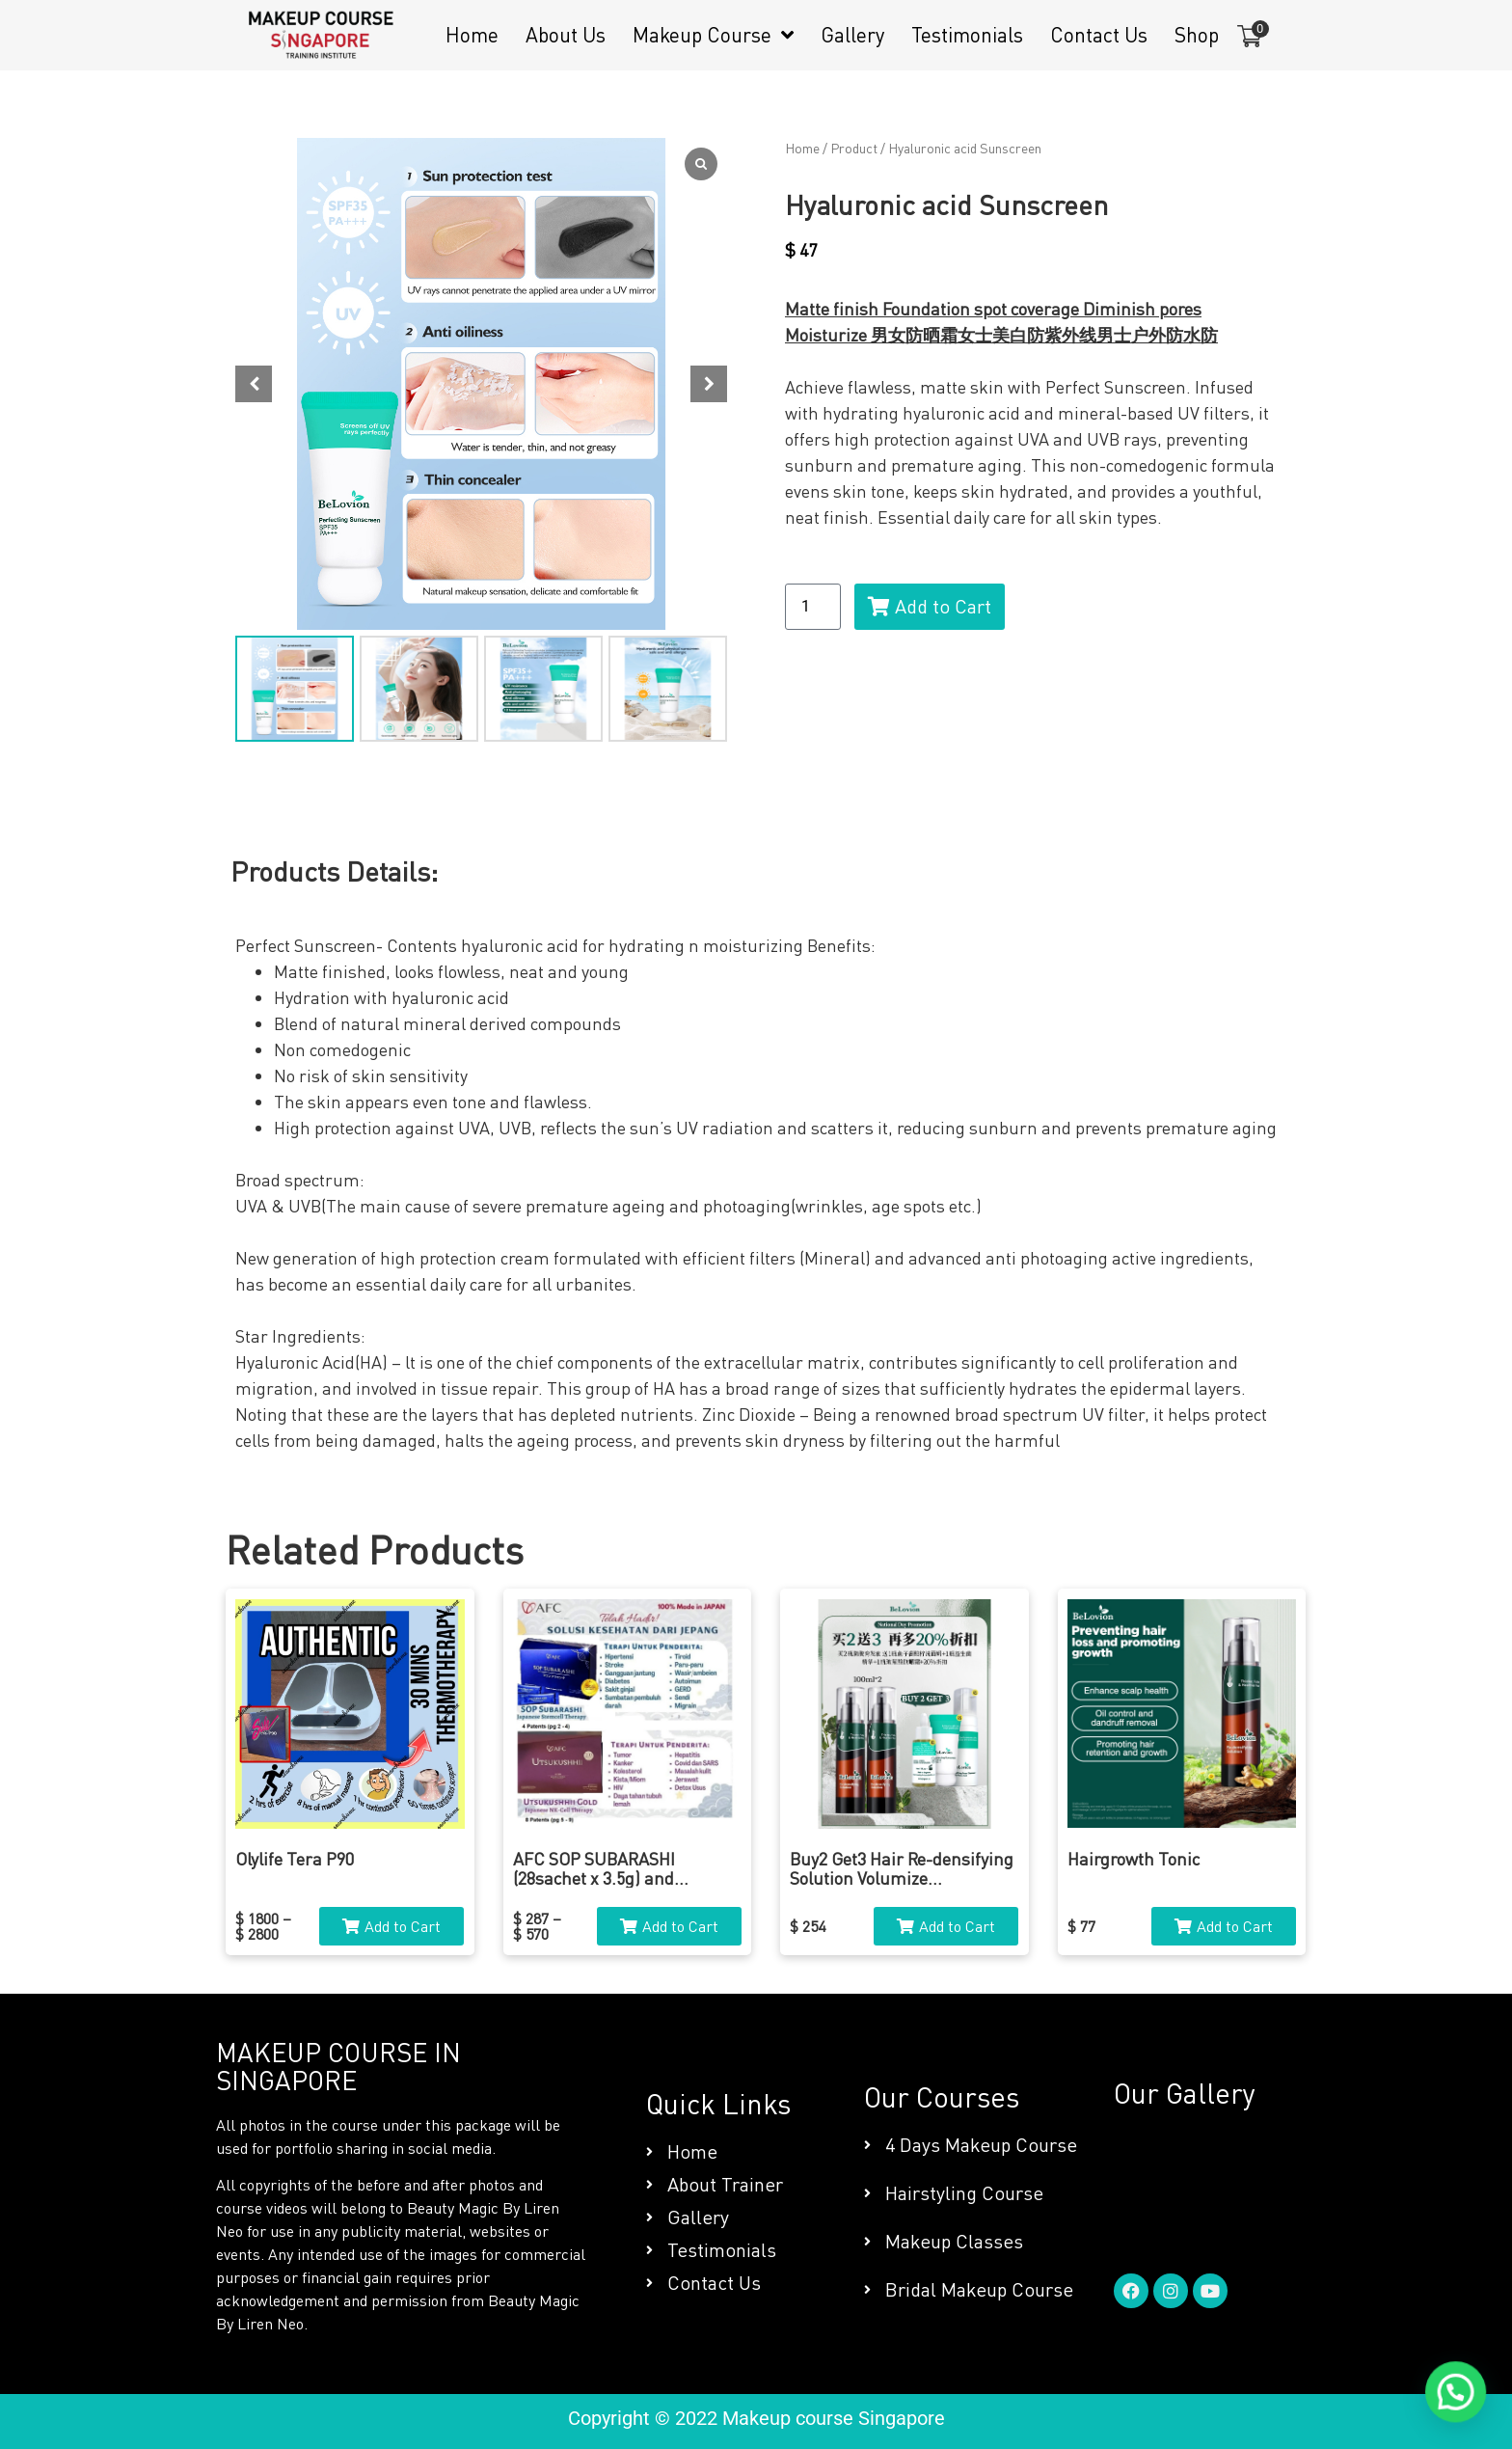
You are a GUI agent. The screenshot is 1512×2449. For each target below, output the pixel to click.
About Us (566, 34)
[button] (708, 384)
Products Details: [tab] (334, 871)
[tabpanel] (756, 1193)
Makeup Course (713, 35)
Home (472, 34)
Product (854, 148)
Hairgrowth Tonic (1133, 1858)
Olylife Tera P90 (294, 1858)
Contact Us (1099, 34)
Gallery (852, 34)
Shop (1196, 34)
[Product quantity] (813, 607)
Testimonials (967, 34)
